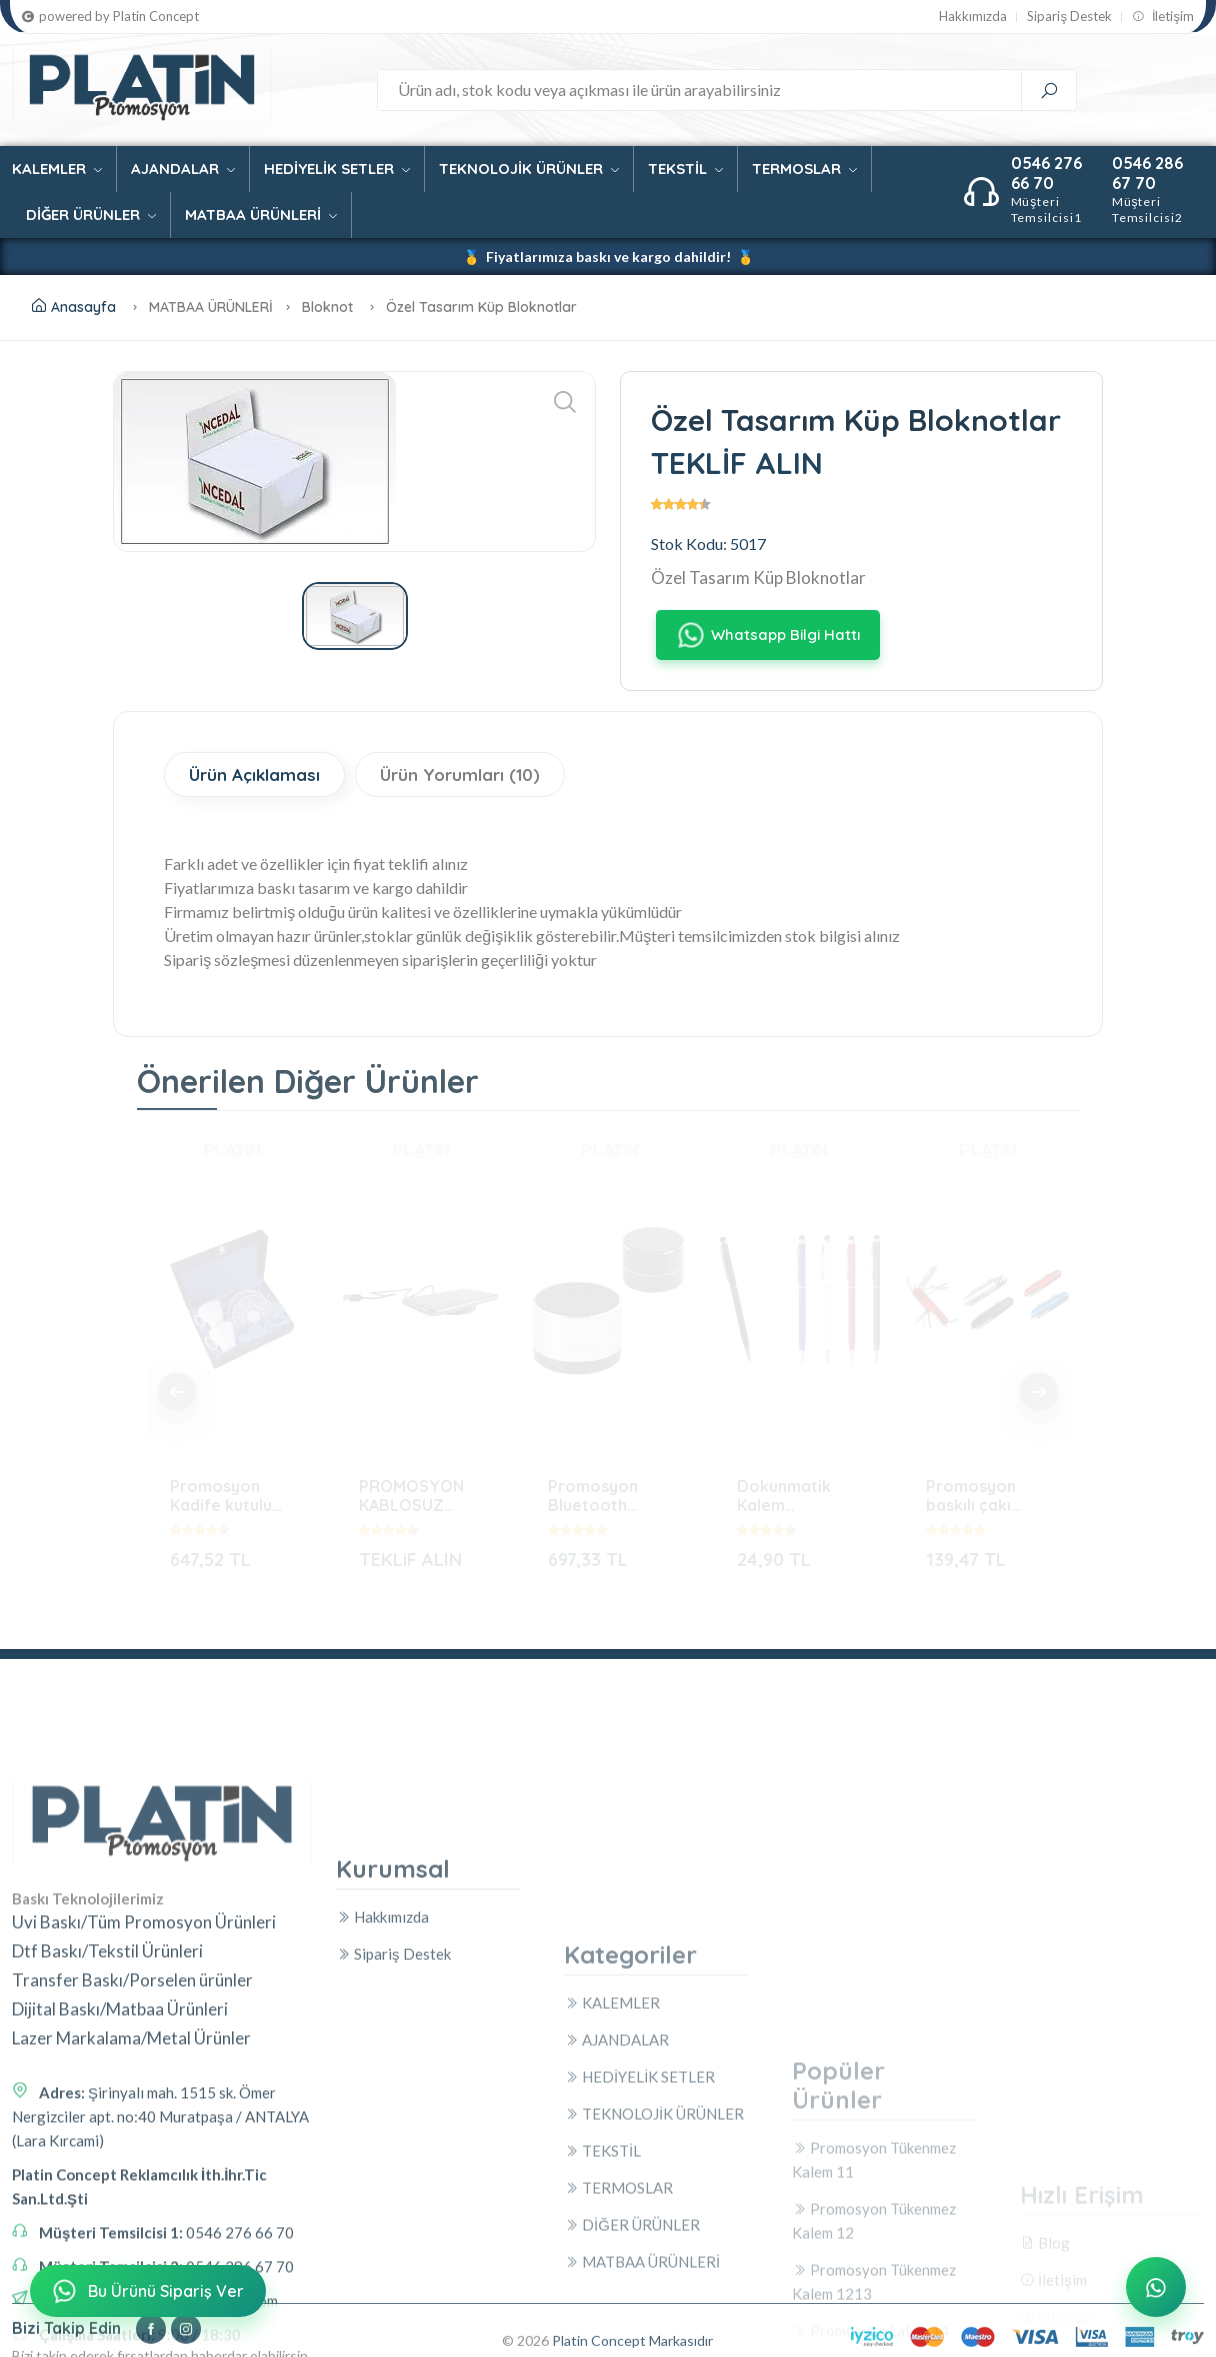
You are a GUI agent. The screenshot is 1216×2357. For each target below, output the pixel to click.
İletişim (1163, 16)
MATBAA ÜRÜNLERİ (261, 214)
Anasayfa (74, 307)
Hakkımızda (973, 16)
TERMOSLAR (804, 168)
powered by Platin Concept (110, 16)
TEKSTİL (685, 168)
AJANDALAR (183, 168)
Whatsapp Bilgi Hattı (767, 634)
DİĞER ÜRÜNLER (91, 214)
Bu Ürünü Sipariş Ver (146, 2291)
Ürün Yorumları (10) (460, 774)
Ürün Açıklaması (254, 774)
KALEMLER (57, 168)
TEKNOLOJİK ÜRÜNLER (529, 168)
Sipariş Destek (1069, 16)
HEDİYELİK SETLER (337, 168)
